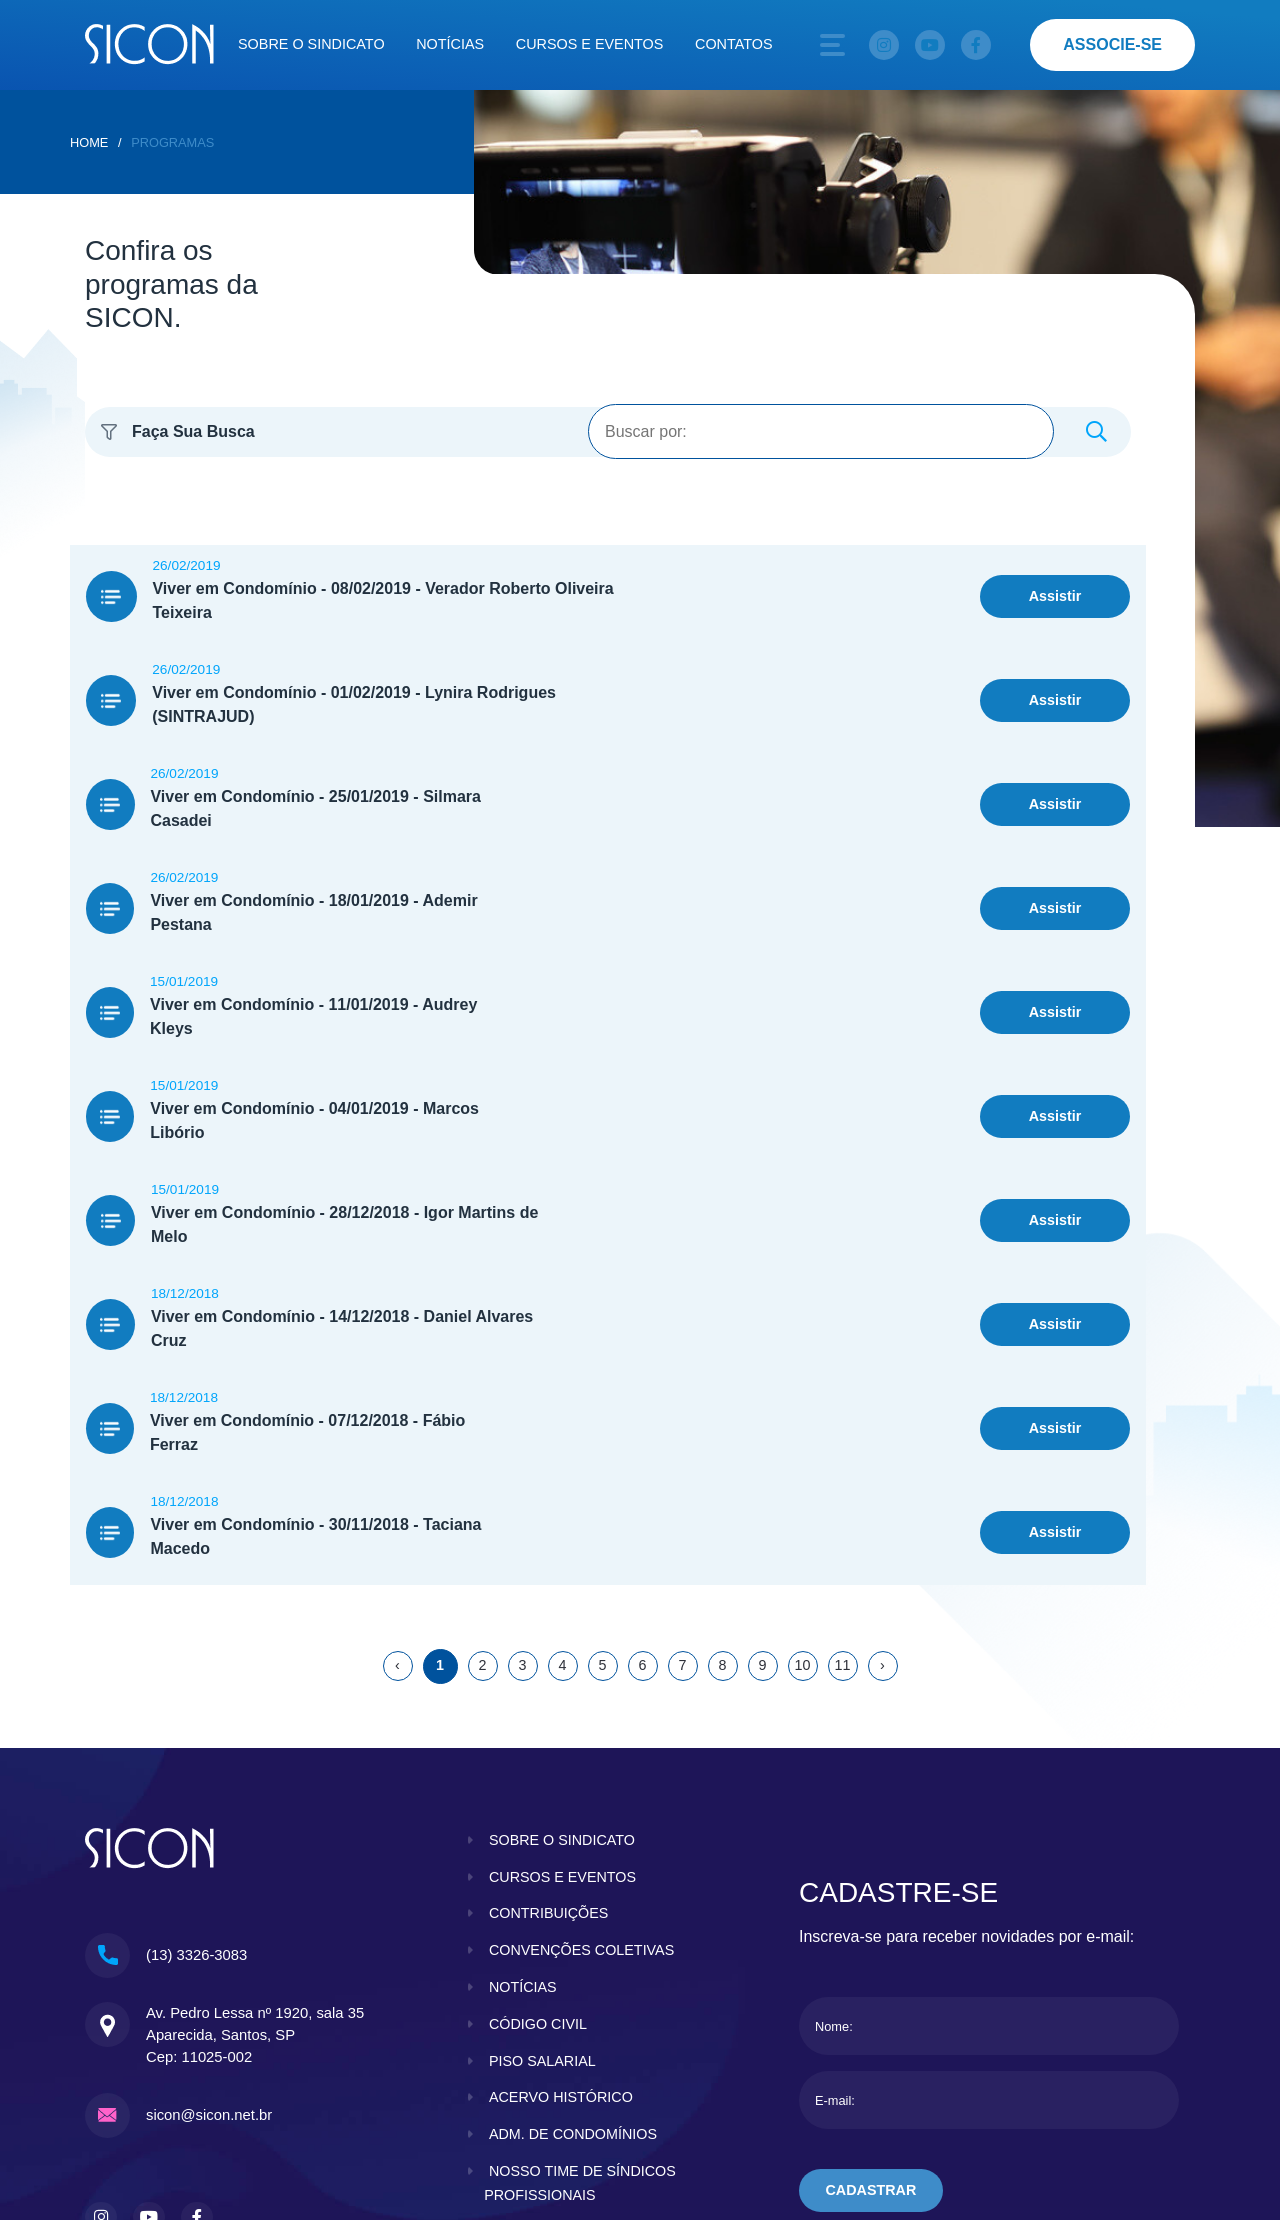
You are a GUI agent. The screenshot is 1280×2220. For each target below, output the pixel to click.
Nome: (834, 1786)
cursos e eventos (563, 1637)
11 (842, 1425)
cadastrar (871, 1950)
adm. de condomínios (573, 1894)
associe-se (1112, 44)
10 (802, 1425)
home (89, 142)
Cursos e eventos (590, 44)
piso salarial (542, 1821)
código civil (538, 1784)
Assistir (1055, 584)
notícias (523, 1747)
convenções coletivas (582, 1710)
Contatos (734, 44)
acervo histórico (561, 1857)
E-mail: (835, 1860)
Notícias (450, 44)
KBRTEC (1155, 2098)
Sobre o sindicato (311, 44)
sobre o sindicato (562, 1600)
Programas (172, 142)
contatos (528, 2029)
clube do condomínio (575, 1992)
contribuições (549, 1673)
